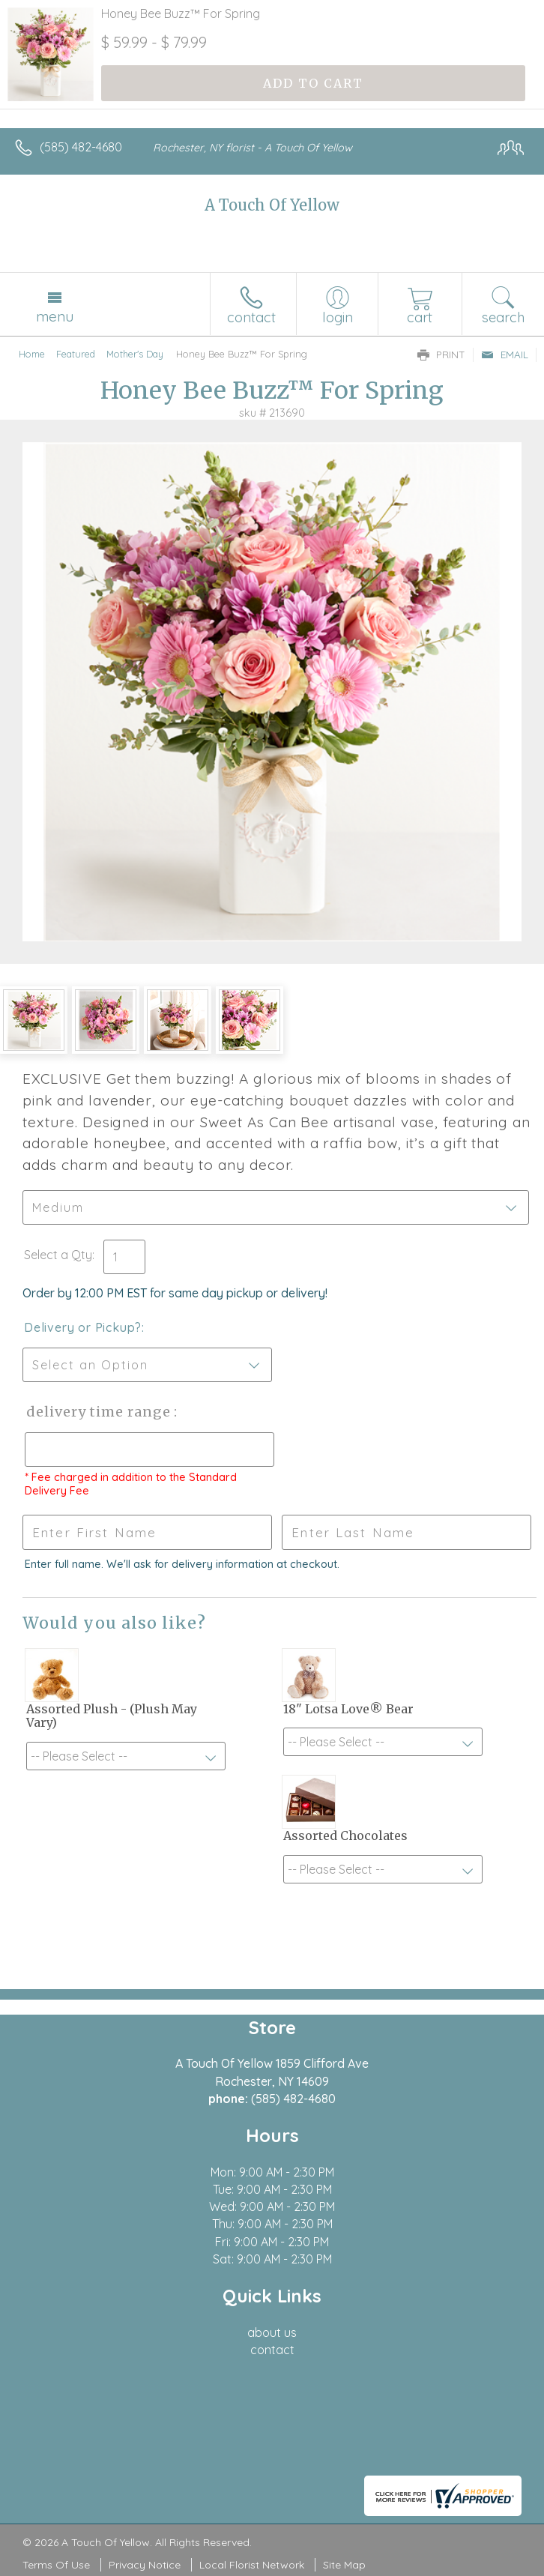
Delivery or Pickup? (83, 1327)
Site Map (344, 2565)
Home (32, 354)
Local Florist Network (251, 2565)
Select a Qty (58, 1254)
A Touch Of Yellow (272, 205)
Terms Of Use (56, 2565)
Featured (75, 354)
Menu (54, 316)
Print (441, 354)
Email (504, 354)
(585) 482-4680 (81, 146)
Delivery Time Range (98, 1411)
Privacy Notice (145, 2565)
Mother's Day (134, 354)
